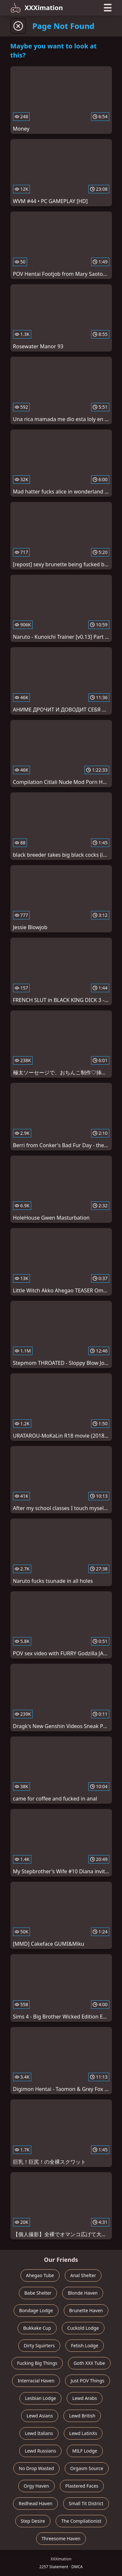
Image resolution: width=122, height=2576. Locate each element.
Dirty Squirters (39, 2345)
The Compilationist (81, 2521)
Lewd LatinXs (83, 2433)
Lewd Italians (39, 2433)
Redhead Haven (35, 2503)
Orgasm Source (86, 2468)
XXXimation (36, 8)
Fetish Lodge (84, 2345)
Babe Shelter (38, 2293)
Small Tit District (86, 2503)
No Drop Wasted (36, 2468)
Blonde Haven (83, 2293)
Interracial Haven (36, 2380)
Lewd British (82, 2416)
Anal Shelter (83, 2275)
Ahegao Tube (40, 2275)
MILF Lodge (84, 2451)
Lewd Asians (40, 2416)
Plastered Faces (82, 2486)
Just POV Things (87, 2380)
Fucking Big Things (37, 2363)
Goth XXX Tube (89, 2363)
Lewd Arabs (84, 2398)
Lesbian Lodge (40, 2398)
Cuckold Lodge (83, 2328)
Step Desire (33, 2521)
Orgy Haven (36, 2486)
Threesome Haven (61, 2538)
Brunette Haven (86, 2310)
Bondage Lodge (36, 2310)
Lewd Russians (40, 2451)
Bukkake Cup (37, 2328)
